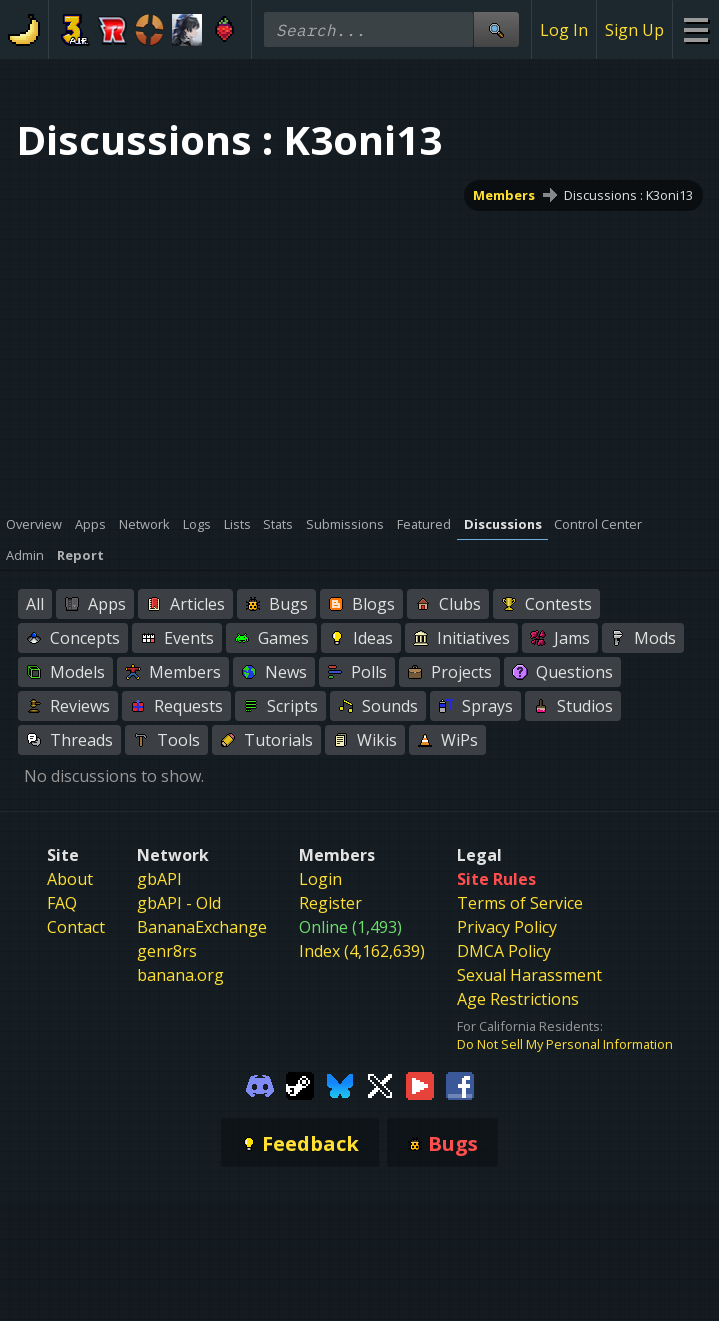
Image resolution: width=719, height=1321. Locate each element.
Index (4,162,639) (362, 951)
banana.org (180, 975)
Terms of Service (520, 903)
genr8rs (167, 951)
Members (505, 195)
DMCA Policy (504, 951)
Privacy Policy (507, 927)
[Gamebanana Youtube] (420, 1084)
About (70, 879)
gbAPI (159, 879)
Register (330, 903)
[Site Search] (496, 29)
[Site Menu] (695, 29)
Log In (564, 30)
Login (320, 879)
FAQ (62, 903)
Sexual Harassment (529, 975)
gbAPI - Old (179, 903)
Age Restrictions (518, 999)
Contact (76, 927)
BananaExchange (202, 927)
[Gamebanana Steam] (300, 1084)
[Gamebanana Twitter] (380, 1084)
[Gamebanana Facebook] (460, 1084)
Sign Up (634, 30)
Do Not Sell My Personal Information (565, 1044)
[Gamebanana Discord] (260, 1084)
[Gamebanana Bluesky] (340, 1084)
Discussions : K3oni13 (628, 195)
